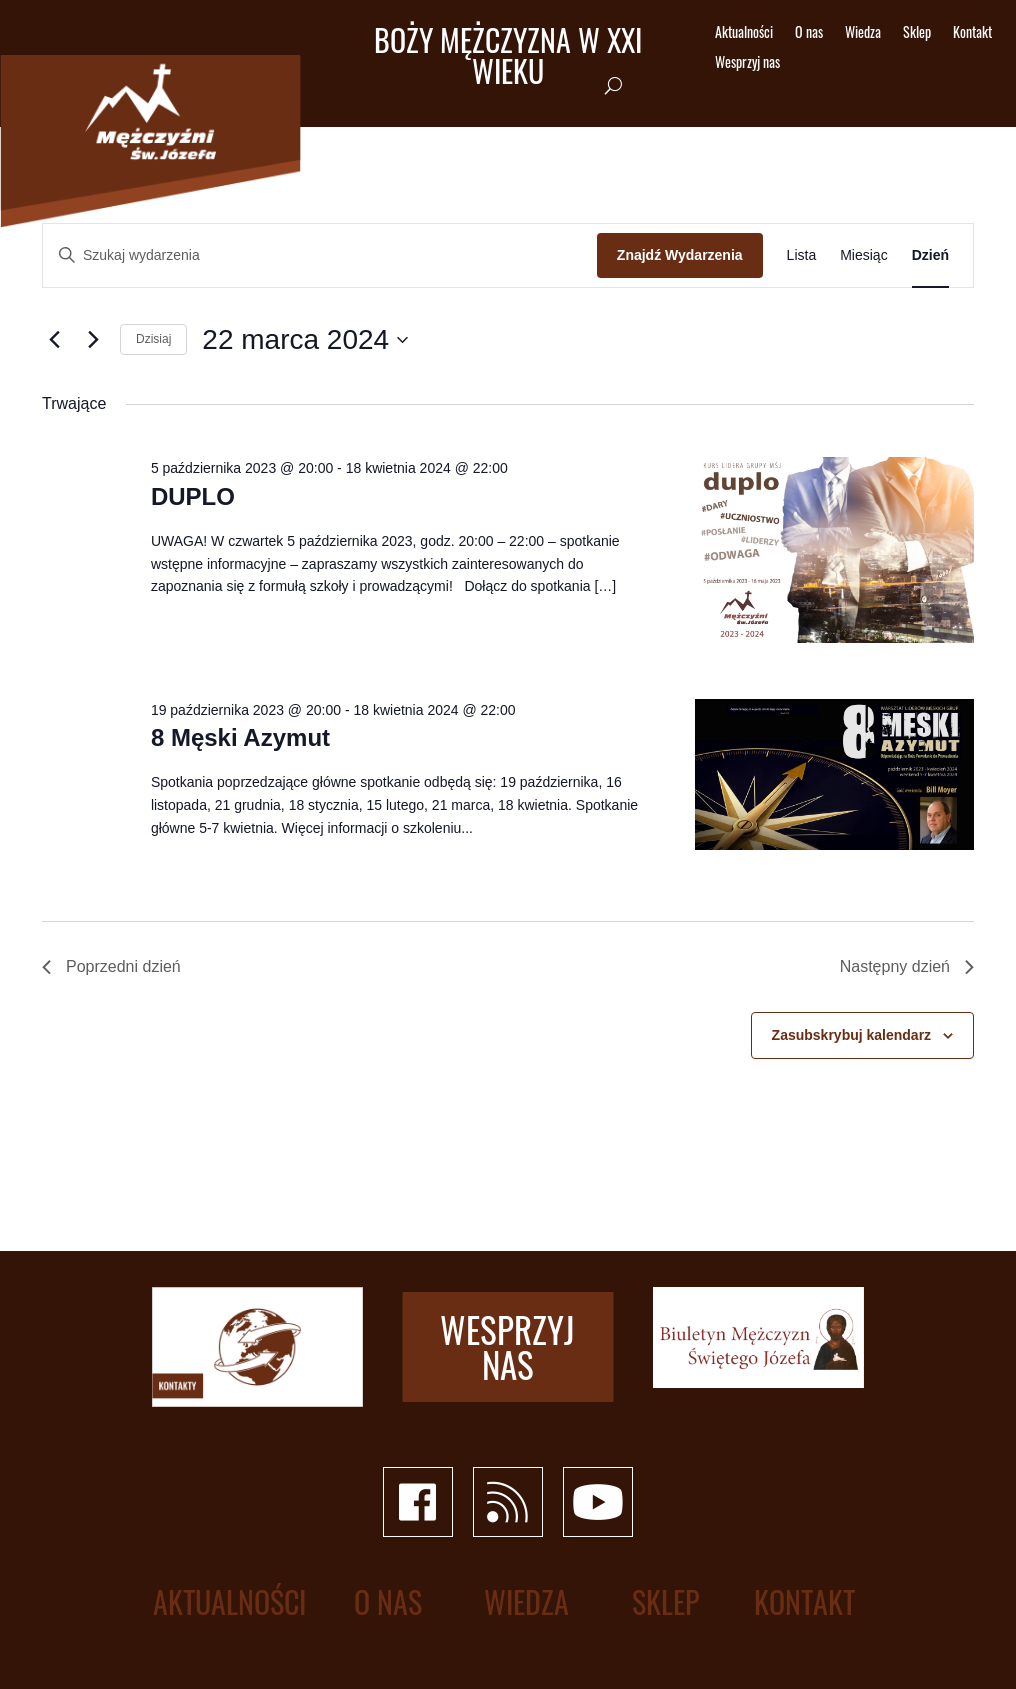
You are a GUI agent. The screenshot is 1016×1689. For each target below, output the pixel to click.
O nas (809, 33)
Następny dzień (907, 966)
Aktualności (744, 33)
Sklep (917, 33)
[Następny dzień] (93, 340)
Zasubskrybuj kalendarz (852, 1035)
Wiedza (863, 33)
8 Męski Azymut (240, 737)
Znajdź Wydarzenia (680, 255)
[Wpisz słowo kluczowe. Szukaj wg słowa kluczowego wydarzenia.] (320, 255)
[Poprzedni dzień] (54, 340)
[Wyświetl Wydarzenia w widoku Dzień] (930, 255)
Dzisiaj (153, 339)
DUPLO (193, 496)
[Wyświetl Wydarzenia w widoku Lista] (802, 255)
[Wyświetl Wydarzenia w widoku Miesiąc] (863, 255)
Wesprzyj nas (747, 63)
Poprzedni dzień (111, 966)
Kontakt (972, 33)
